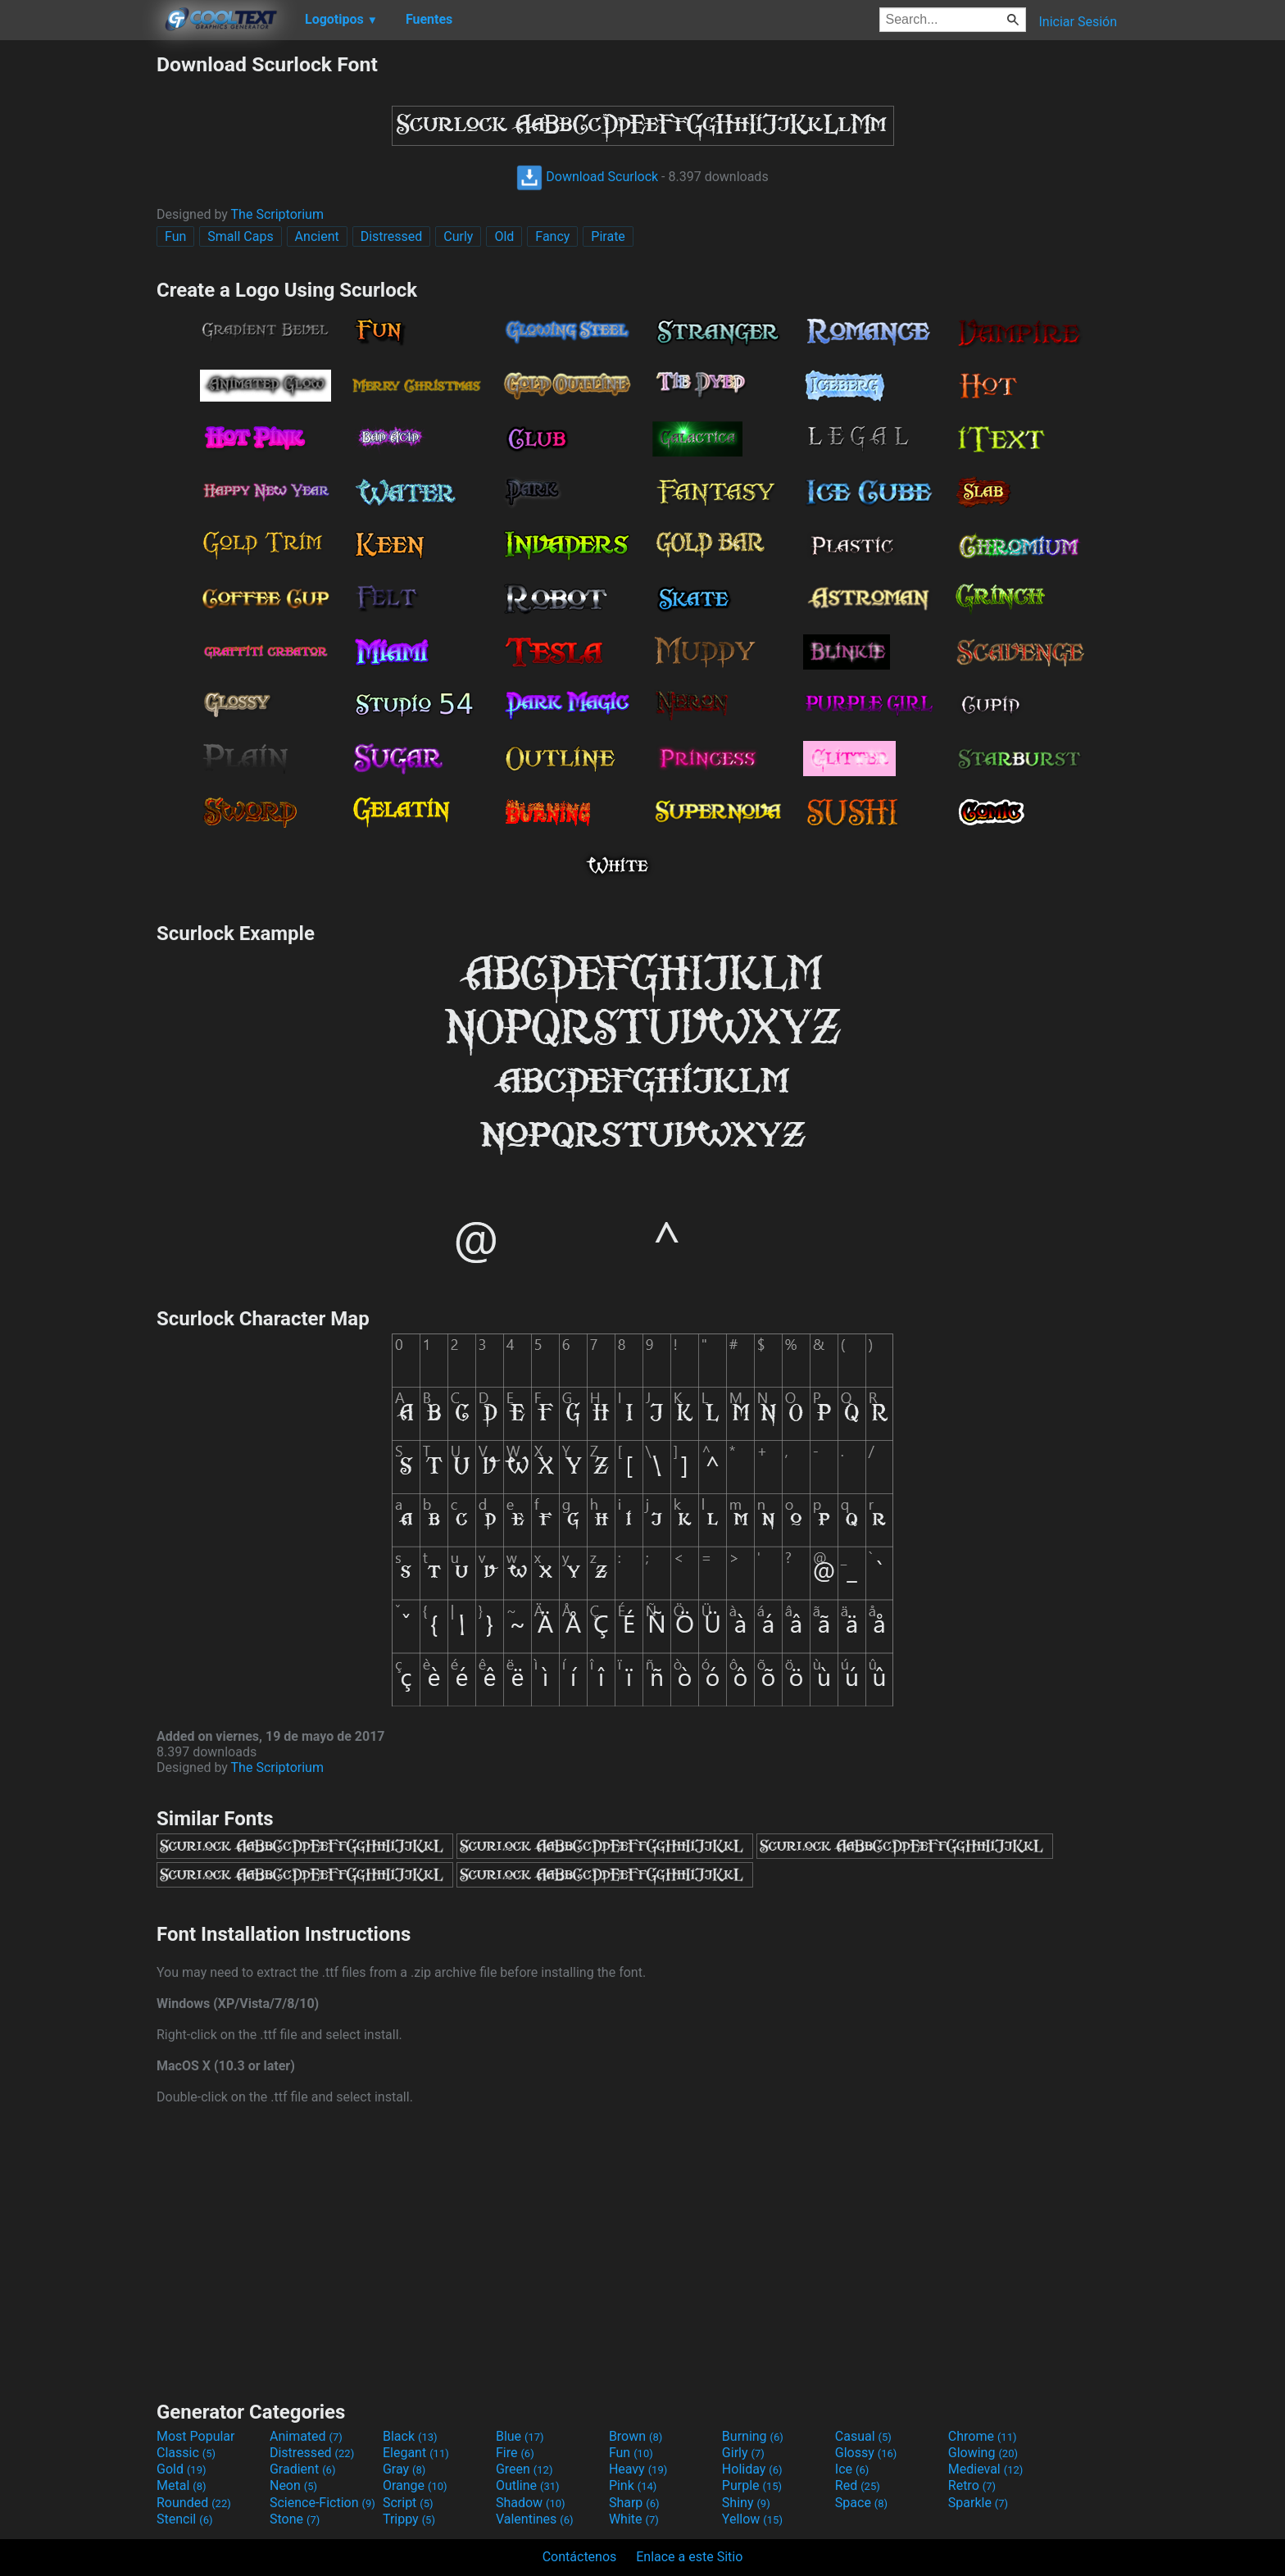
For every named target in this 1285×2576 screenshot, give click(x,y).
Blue (520, 2436)
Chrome (982, 2436)
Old (504, 236)
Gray (404, 2469)
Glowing (983, 2452)
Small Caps (240, 236)
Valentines (535, 2519)
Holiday (752, 2469)
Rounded (194, 2502)
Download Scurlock (587, 176)
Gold (182, 2469)
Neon (293, 2485)
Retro (972, 2485)
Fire (515, 2452)
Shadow (530, 2502)
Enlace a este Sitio (689, 2557)
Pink (633, 2485)
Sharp (634, 2502)
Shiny (746, 2502)
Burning (752, 2436)
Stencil (184, 2519)
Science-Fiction (322, 2502)
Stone (295, 2519)
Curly (458, 236)
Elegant (416, 2452)
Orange (415, 2485)
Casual (863, 2436)
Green (524, 2469)
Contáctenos (580, 2557)
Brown (635, 2436)
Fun (175, 236)
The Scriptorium (277, 214)
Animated (306, 2436)
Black (410, 2436)
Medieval (986, 2469)
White (634, 2519)
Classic (186, 2452)
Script (408, 2502)
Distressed (392, 236)
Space (861, 2502)
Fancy (552, 236)
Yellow (752, 2519)
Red (857, 2485)
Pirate (608, 236)
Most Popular (196, 2436)
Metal (182, 2485)
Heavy (638, 2469)
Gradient (302, 2469)
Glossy (866, 2452)
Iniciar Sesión (1077, 22)
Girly (743, 2452)
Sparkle (978, 2502)
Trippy (409, 2519)
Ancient (317, 236)
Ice (852, 2469)
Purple (752, 2485)
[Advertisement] (77, 298)
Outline (528, 2485)
